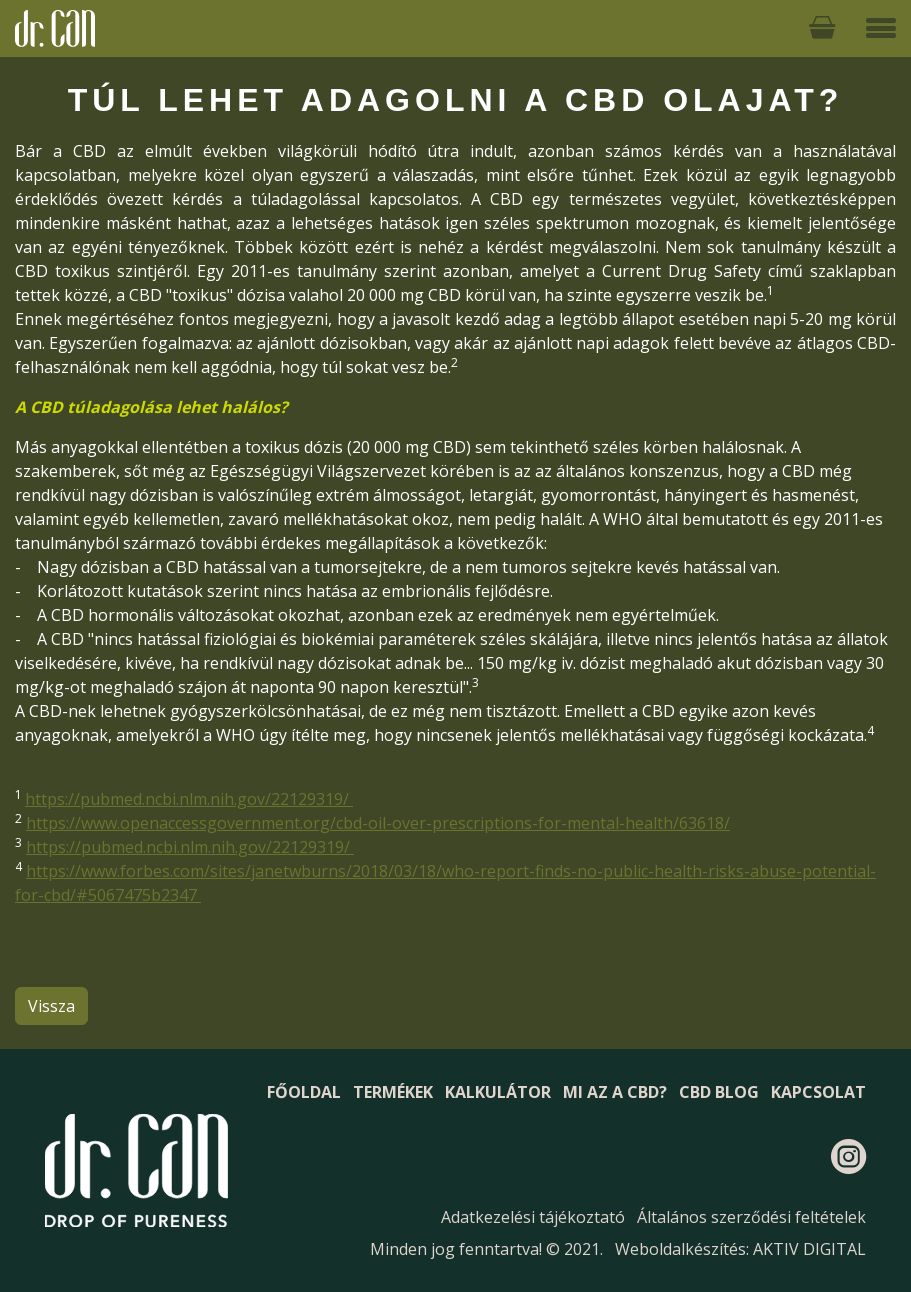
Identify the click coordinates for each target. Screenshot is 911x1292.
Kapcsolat (818, 1092)
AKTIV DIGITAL (809, 1249)
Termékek (393, 1092)
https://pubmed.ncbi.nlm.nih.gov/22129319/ (189, 799)
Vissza (51, 1006)
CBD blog (719, 1092)
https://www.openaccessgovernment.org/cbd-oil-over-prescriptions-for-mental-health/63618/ (378, 823)
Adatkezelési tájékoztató (533, 1217)
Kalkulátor (498, 1092)
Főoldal (304, 1092)
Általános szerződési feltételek (751, 1217)
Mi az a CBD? (615, 1092)
